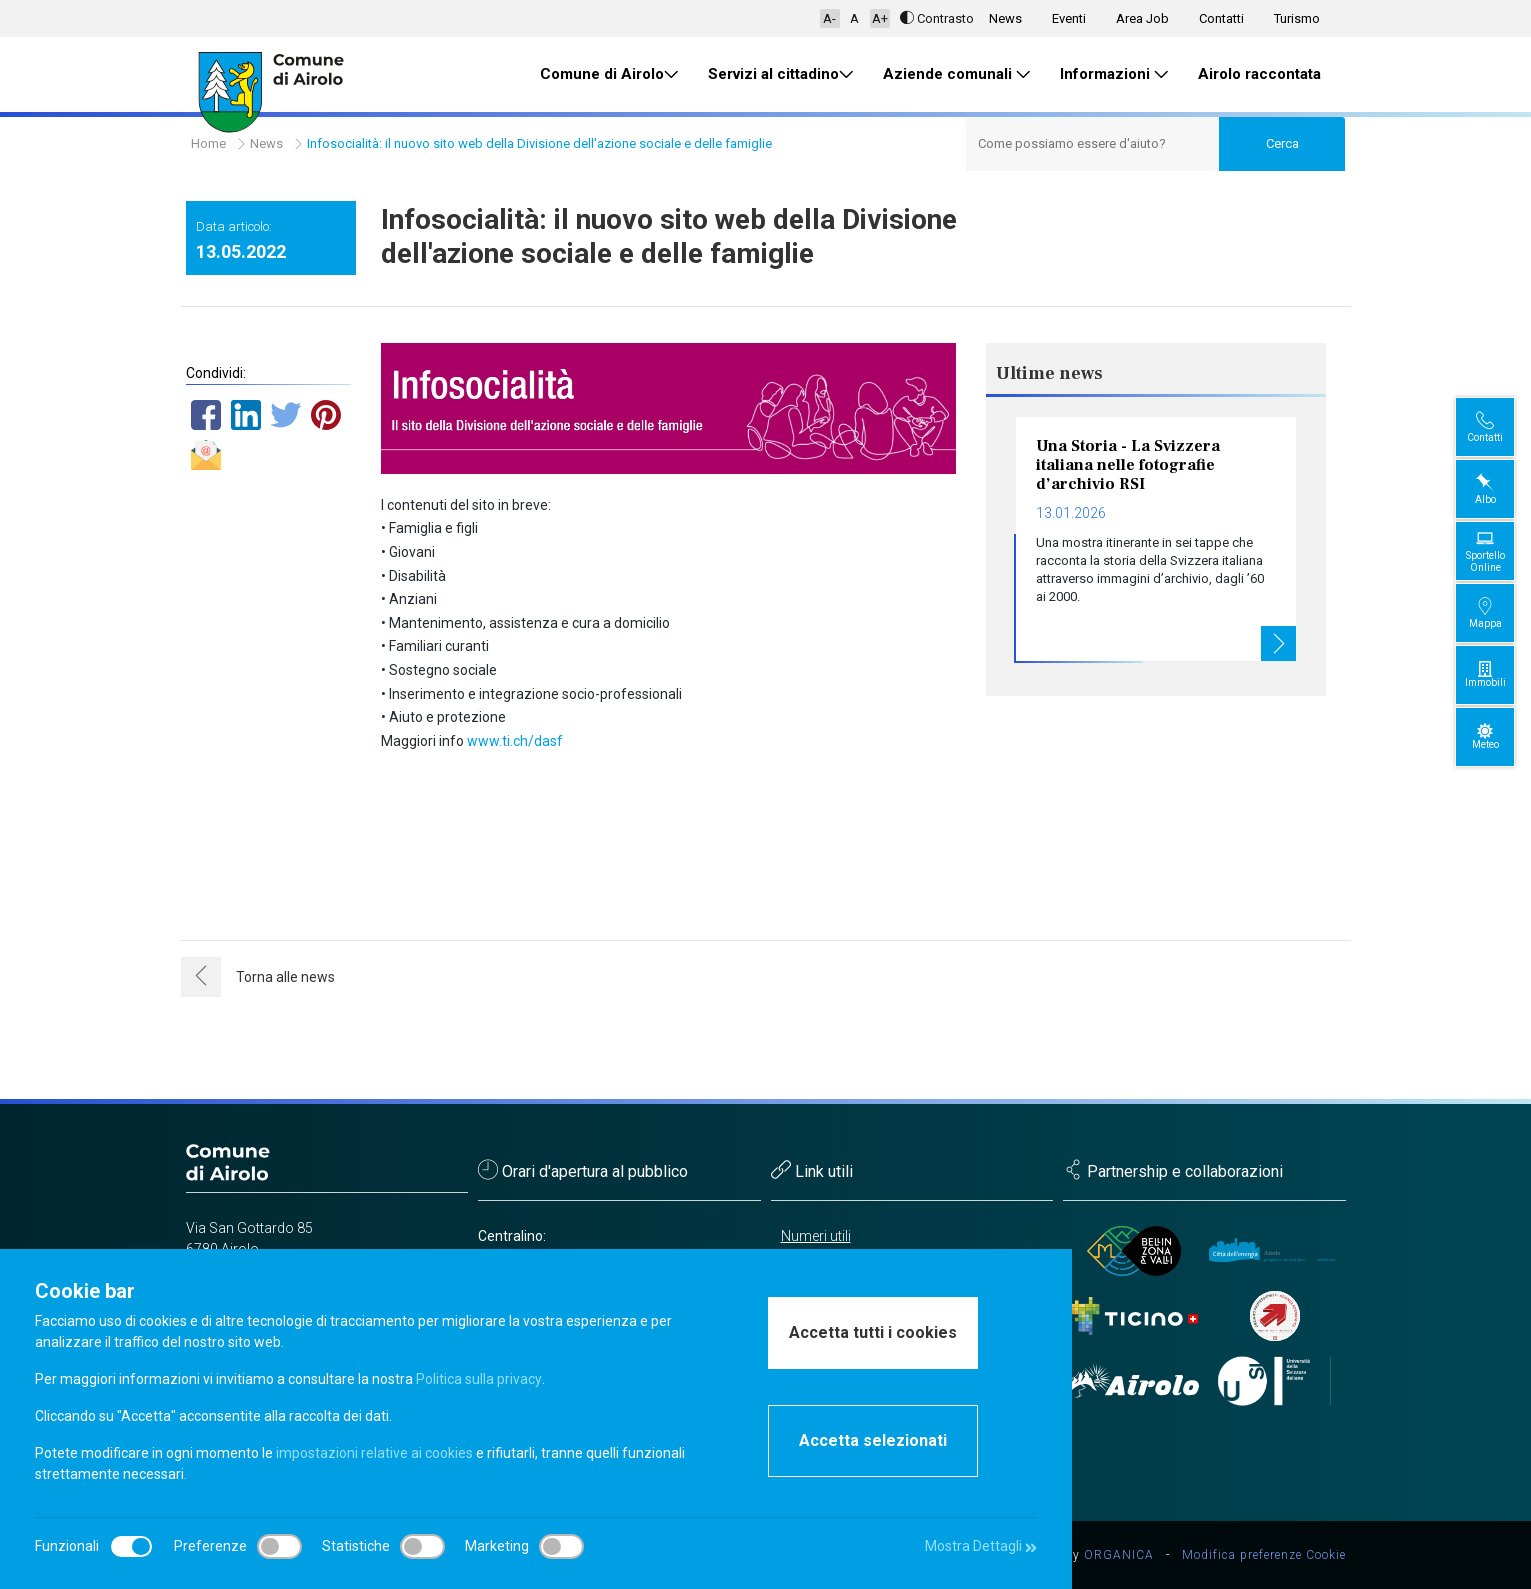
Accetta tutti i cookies (873, 1332)
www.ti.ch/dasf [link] (515, 741)
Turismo (1297, 18)
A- (829, 18)
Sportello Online (1501, 550)
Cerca (1282, 143)
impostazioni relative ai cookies (374, 1453)
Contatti (1221, 18)
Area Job (1142, 18)
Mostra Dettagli (980, 1546)
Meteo (1501, 736)
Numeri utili (816, 1236)
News (1005, 18)
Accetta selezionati (873, 1440)
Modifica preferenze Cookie (1264, 1555)
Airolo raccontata (1259, 74)
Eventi (1069, 18)
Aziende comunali (956, 74)
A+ (880, 18)
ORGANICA (1119, 1555)
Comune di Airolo (609, 74)
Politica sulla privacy (478, 1379)
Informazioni (1114, 74)
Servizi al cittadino (780, 74)
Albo (1501, 488)
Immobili (1501, 674)
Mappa (1501, 612)
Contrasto (937, 18)
